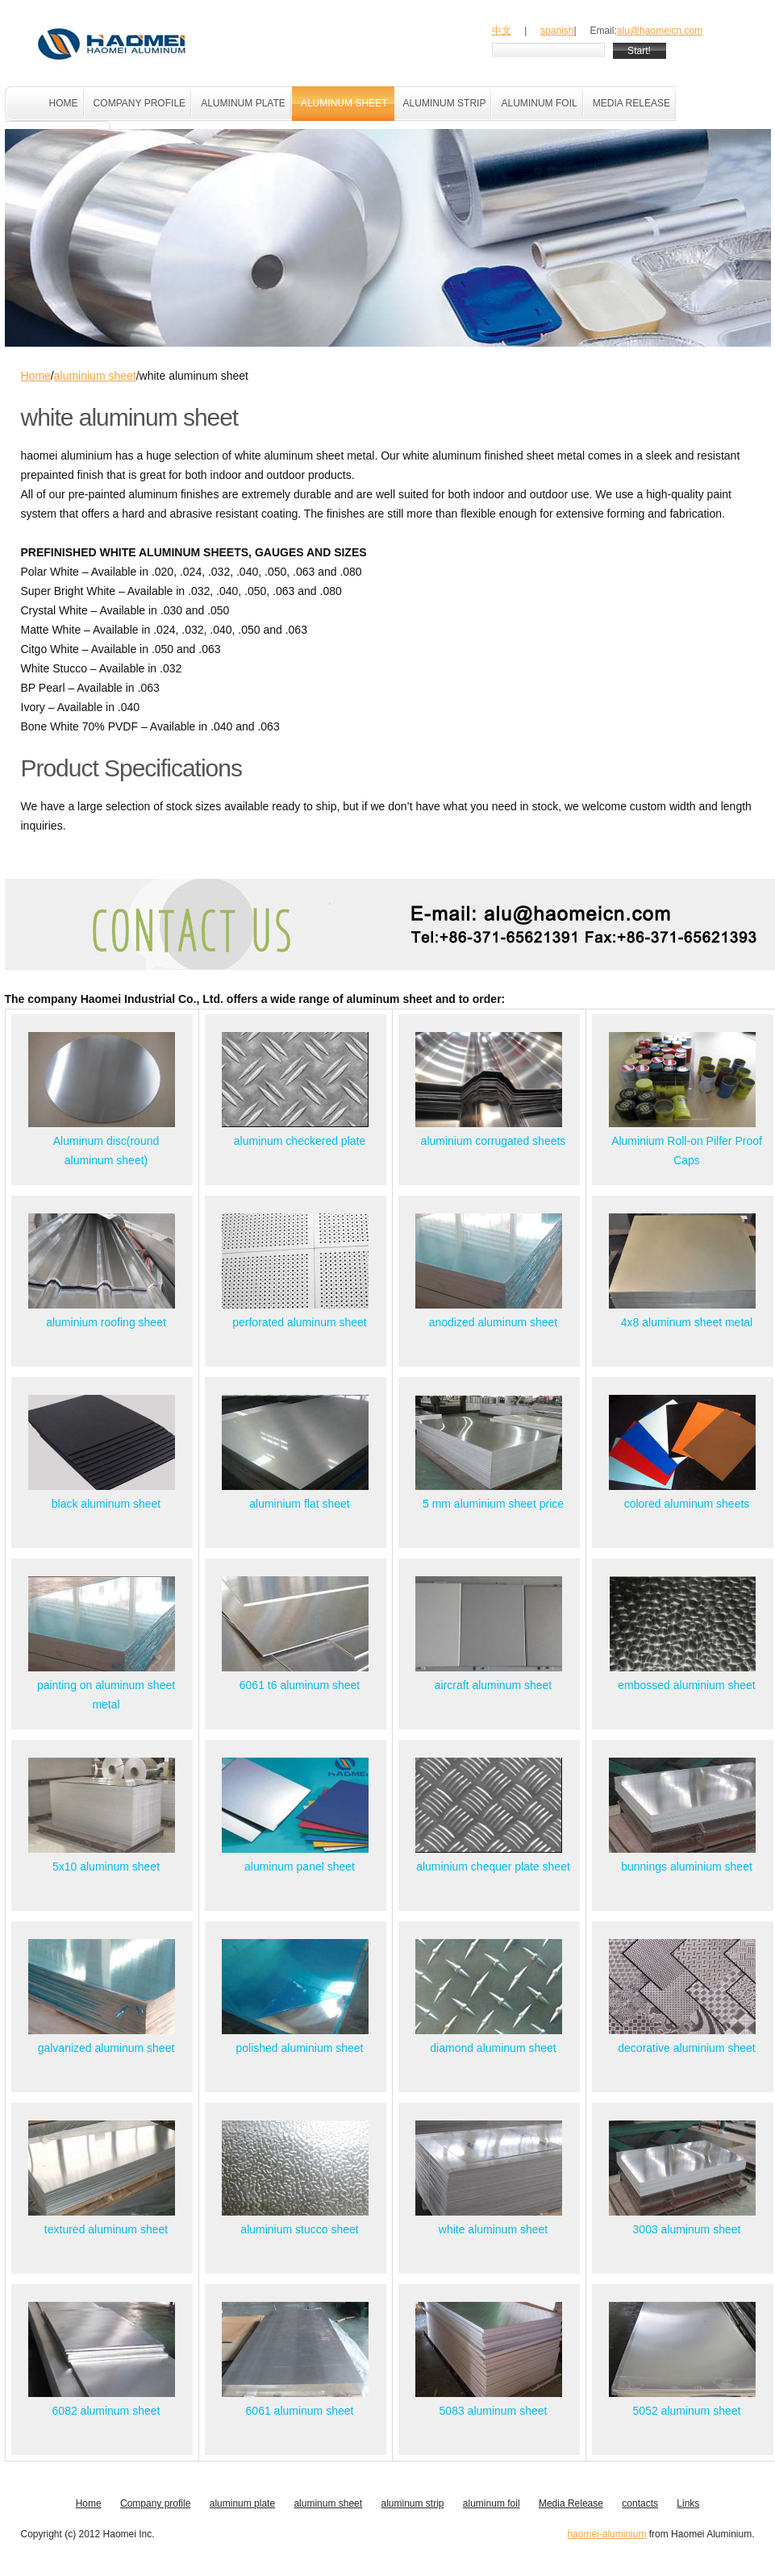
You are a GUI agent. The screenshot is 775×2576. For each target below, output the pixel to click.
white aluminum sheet (493, 2229)
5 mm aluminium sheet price (493, 1503)
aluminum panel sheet (299, 1866)
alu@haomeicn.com (660, 30)
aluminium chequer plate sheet (493, 1866)
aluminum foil (491, 2503)
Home (36, 375)
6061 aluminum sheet (300, 2410)
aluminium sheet (95, 375)
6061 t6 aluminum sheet (300, 1685)
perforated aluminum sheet (299, 1322)
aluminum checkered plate (299, 1140)
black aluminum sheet (106, 1503)
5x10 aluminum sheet (106, 1866)
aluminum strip (412, 2503)
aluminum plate (242, 2503)
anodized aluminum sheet (493, 1322)
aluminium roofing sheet (106, 1322)
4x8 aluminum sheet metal (686, 1322)
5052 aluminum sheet (687, 2410)
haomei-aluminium (606, 2534)
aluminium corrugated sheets (493, 1140)
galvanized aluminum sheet (106, 2047)
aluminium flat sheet (299, 1503)
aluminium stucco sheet (299, 2229)
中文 (501, 30)
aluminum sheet (328, 2503)
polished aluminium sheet (300, 2047)
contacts (640, 2503)
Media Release (571, 2503)
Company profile (155, 2503)
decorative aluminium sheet (686, 2047)
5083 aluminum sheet (494, 2410)
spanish (556, 30)
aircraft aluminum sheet (493, 1685)
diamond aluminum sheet (493, 2047)
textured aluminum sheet (106, 2229)
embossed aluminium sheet (686, 1685)
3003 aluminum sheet (687, 2229)
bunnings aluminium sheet (686, 1866)
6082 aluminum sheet (106, 2410)
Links (688, 2503)
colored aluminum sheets (687, 1503)
